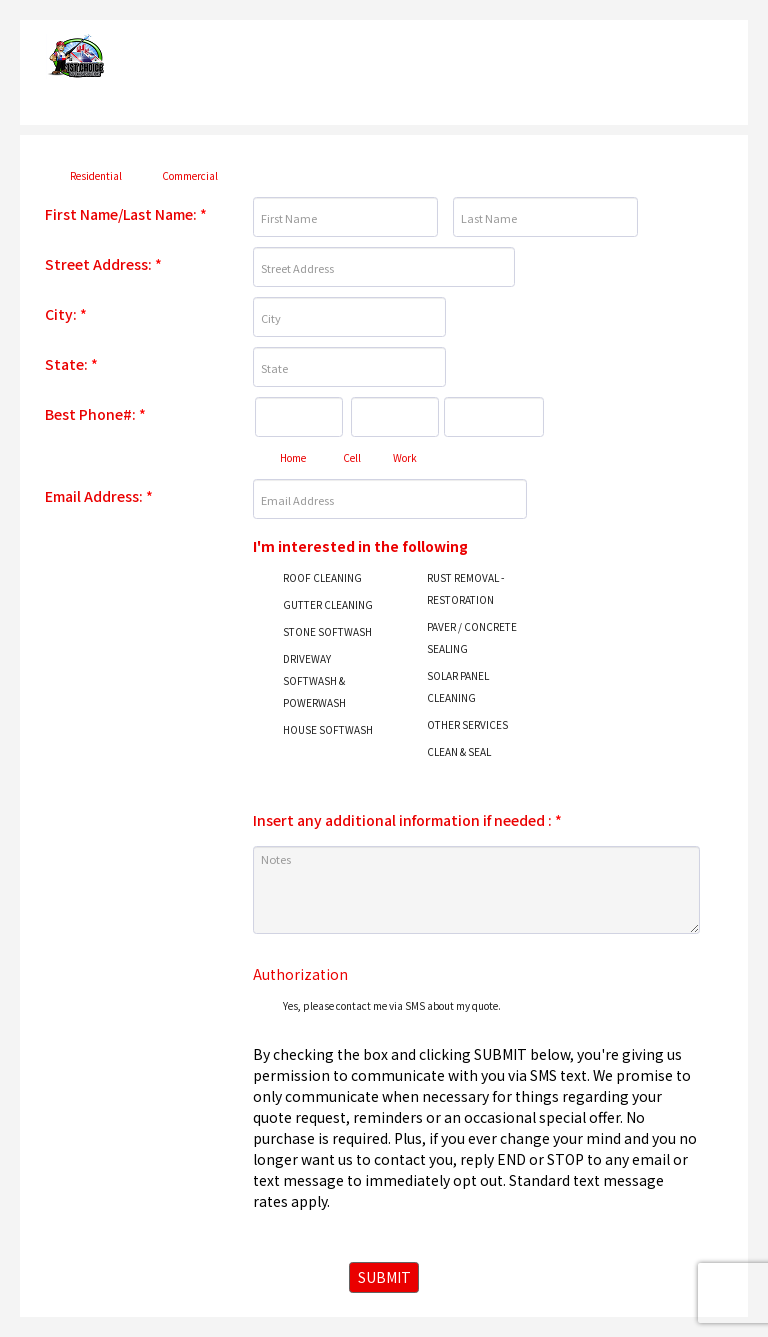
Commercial (190, 175)
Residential (96, 175)
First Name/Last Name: (126, 214)
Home (293, 457)
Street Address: (103, 264)
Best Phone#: (95, 414)
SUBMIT (384, 1277)
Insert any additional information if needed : (407, 820)
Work (405, 457)
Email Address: (99, 496)
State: (71, 364)
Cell (352, 457)
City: (66, 314)
